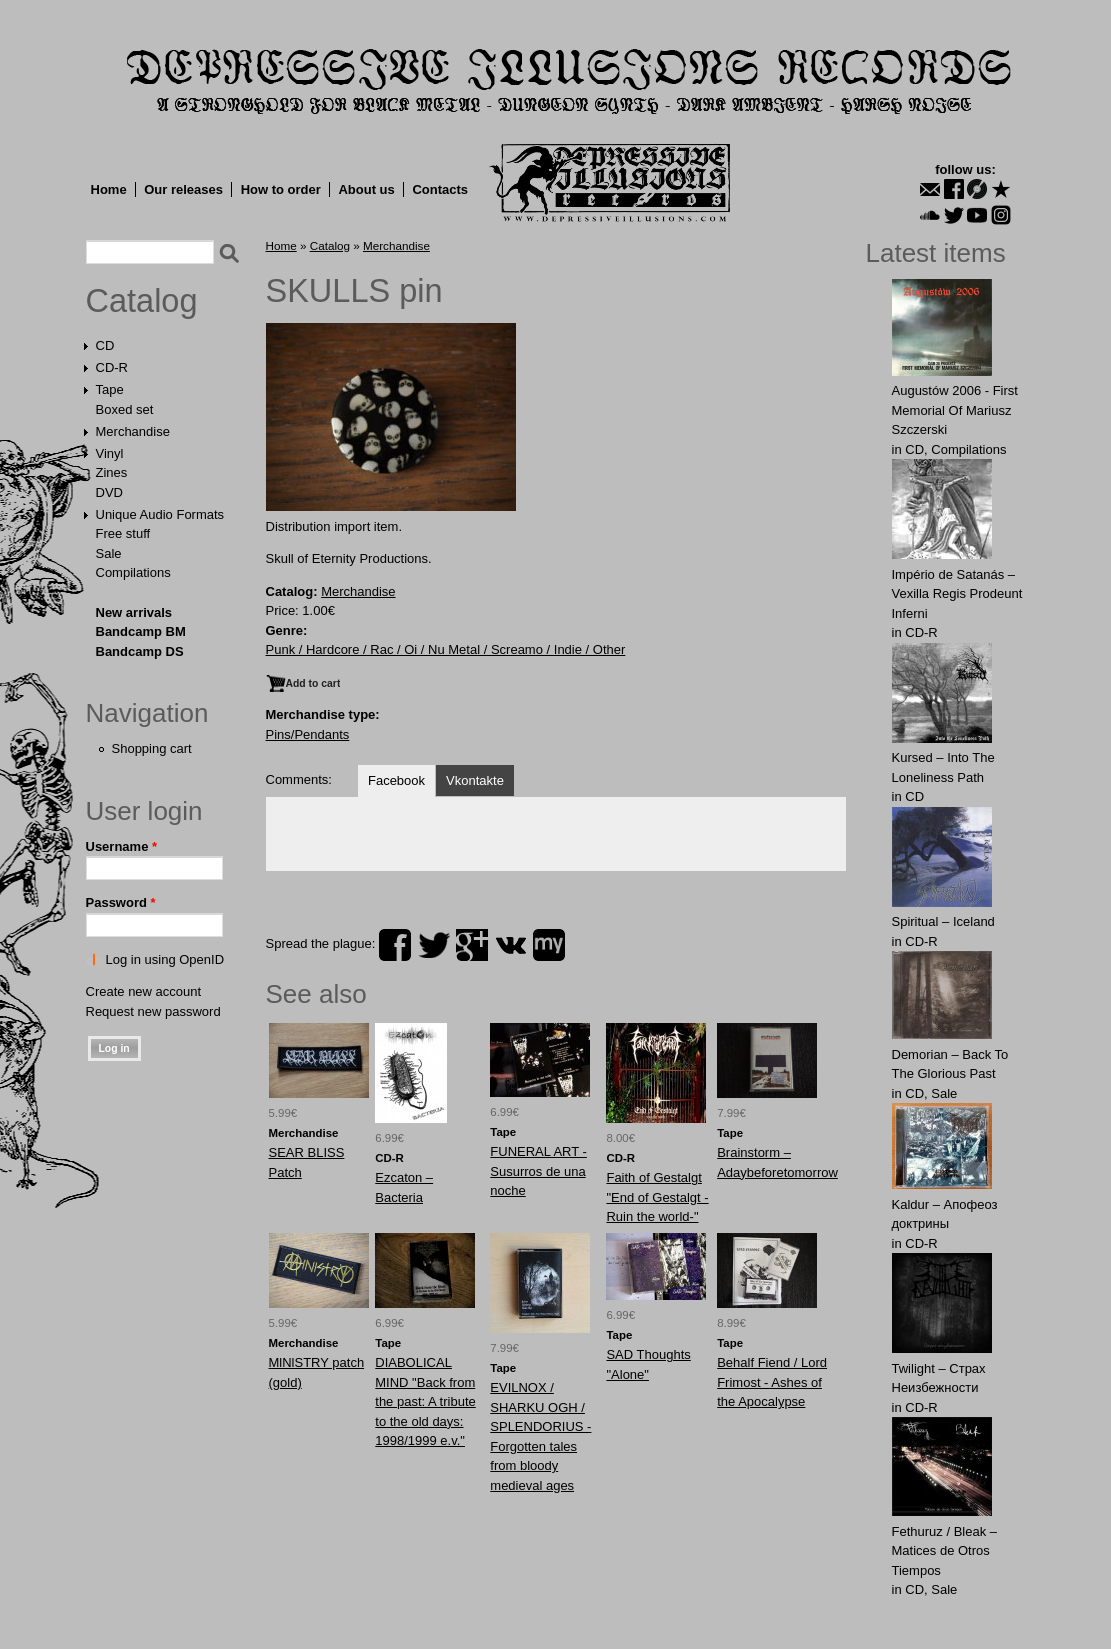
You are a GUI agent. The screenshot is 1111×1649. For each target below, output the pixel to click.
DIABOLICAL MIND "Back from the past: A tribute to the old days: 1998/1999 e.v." (425, 1401)
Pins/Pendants (308, 734)
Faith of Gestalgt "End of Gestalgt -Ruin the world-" (657, 1197)
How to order (281, 189)
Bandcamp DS (140, 651)
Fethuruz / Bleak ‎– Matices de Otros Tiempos (945, 1551)
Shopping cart (152, 748)
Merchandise (133, 431)
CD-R (112, 367)
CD (105, 345)
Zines (112, 472)
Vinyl (110, 453)
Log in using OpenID (165, 959)
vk (511, 945)
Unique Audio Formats (160, 514)
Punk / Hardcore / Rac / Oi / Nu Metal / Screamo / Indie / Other (446, 649)
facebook (395, 945)
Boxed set (125, 409)
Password (121, 902)
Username (122, 846)
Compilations (133, 572)
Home (109, 189)
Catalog (142, 301)
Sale (109, 553)
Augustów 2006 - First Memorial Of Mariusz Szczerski (955, 410)
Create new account (144, 991)
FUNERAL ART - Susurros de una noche (538, 1171)
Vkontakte (475, 780)
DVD (109, 492)
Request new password (153, 1011)
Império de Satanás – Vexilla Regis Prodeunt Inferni (957, 594)
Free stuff (123, 533)
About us (366, 189)
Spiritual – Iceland (943, 921)
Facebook (396, 780)
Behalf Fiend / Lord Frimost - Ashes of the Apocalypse (772, 1382)
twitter (434, 945)
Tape (110, 389)
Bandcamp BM (141, 631)
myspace (549, 945)
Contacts (440, 189)
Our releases (183, 189)
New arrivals (134, 612)
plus (472, 945)
